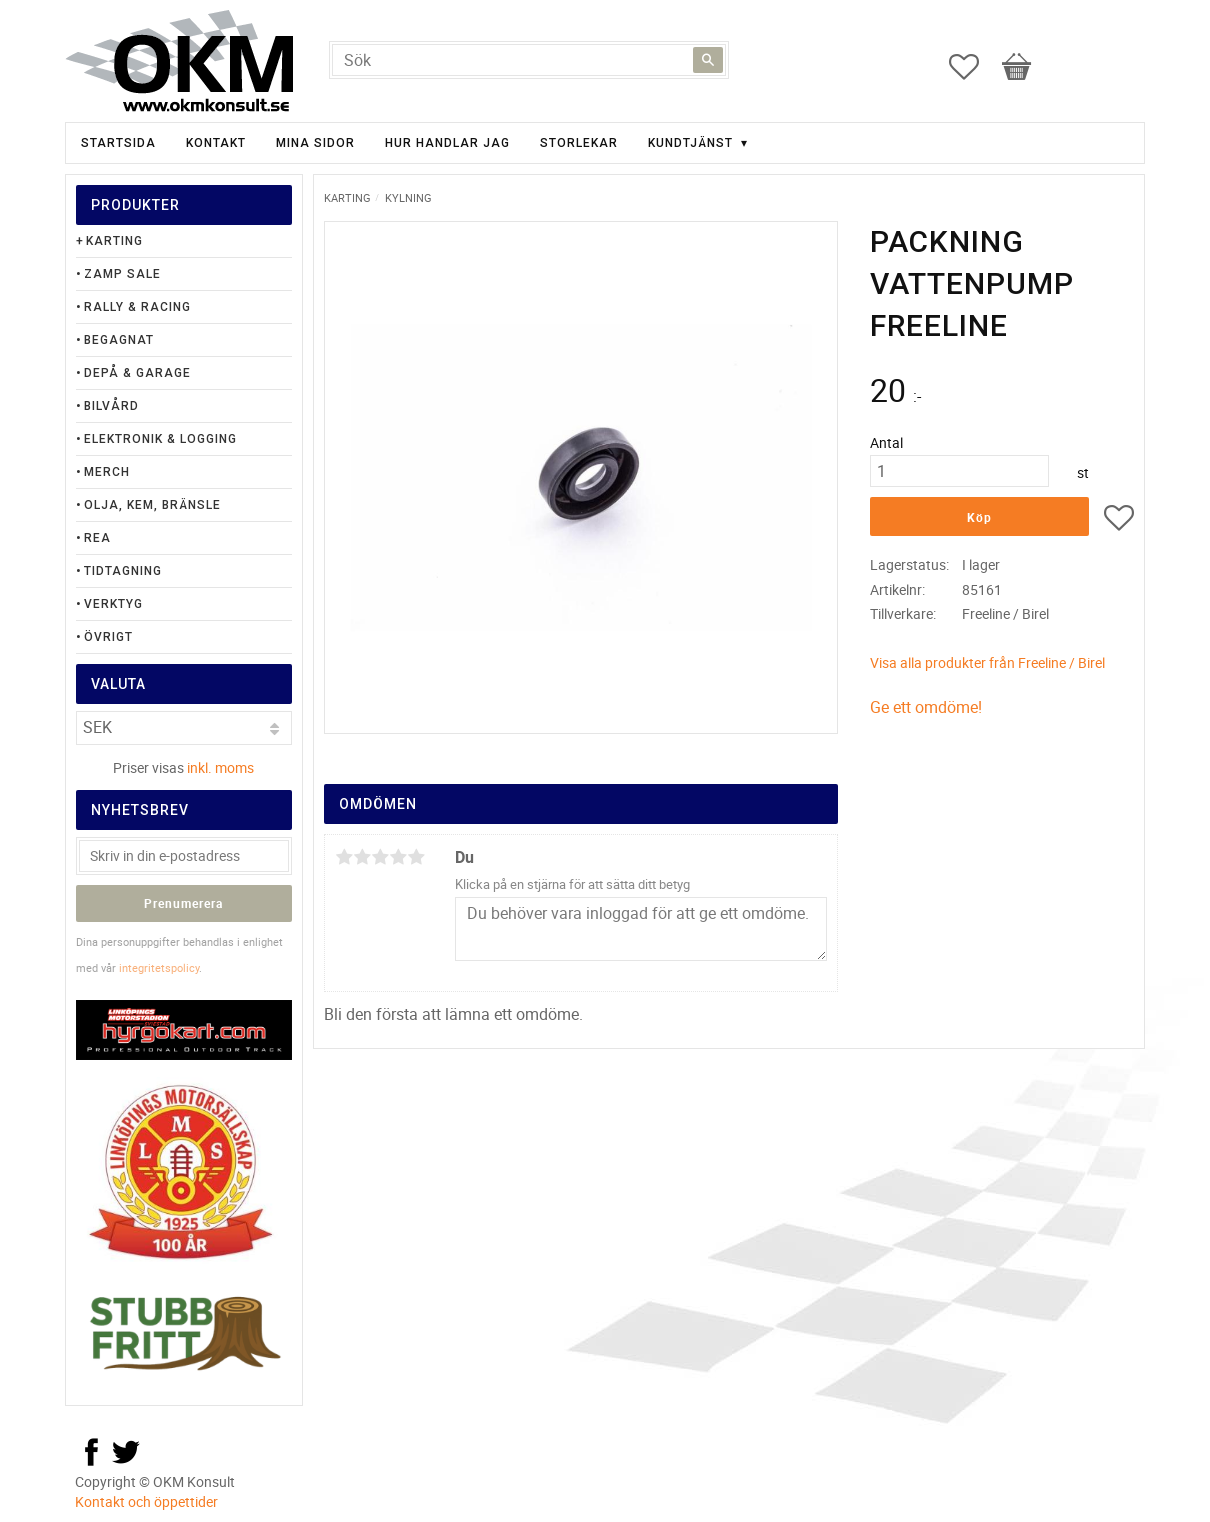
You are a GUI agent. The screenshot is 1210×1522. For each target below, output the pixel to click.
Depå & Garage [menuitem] (137, 373)
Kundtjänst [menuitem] (690, 143)
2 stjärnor (362, 857)
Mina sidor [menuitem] (315, 143)
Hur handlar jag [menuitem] (447, 143)
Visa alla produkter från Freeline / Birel (987, 662)
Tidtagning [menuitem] (123, 571)
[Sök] (708, 60)
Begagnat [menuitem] (119, 340)
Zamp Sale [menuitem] (122, 274)
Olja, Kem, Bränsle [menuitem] (152, 505)
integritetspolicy (159, 967)
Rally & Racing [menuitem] (137, 307)
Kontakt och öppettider (146, 1501)
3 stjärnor (380, 857)
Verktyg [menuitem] (113, 604)
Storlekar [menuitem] (579, 143)
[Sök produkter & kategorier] (529, 60)
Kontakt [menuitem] (216, 143)
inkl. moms (220, 767)
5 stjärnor (416, 857)
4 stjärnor (398, 857)
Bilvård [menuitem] (111, 406)
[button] (974, 67)
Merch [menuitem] (107, 472)
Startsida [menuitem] (118, 143)
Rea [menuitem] (97, 538)
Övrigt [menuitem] (108, 637)
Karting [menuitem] (114, 241)
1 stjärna (344, 857)
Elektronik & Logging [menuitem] (160, 439)
